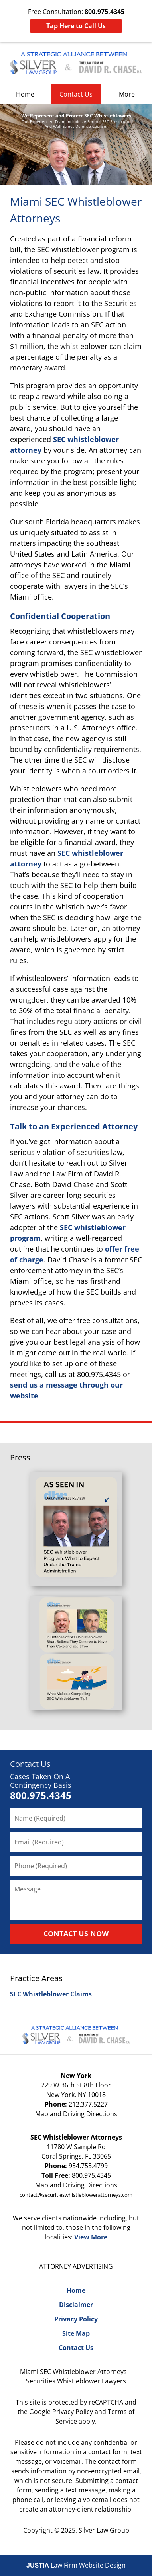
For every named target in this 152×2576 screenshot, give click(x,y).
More (127, 94)
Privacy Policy (76, 2319)
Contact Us (76, 94)
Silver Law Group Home (76, 63)
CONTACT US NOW (76, 1933)
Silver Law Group (104, 2530)
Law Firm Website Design (76, 2565)
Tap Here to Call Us (76, 25)
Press (20, 1457)
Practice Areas (36, 1978)
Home (25, 94)
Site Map (76, 2333)
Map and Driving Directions (76, 2113)
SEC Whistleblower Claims (51, 1994)
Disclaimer (76, 2304)
